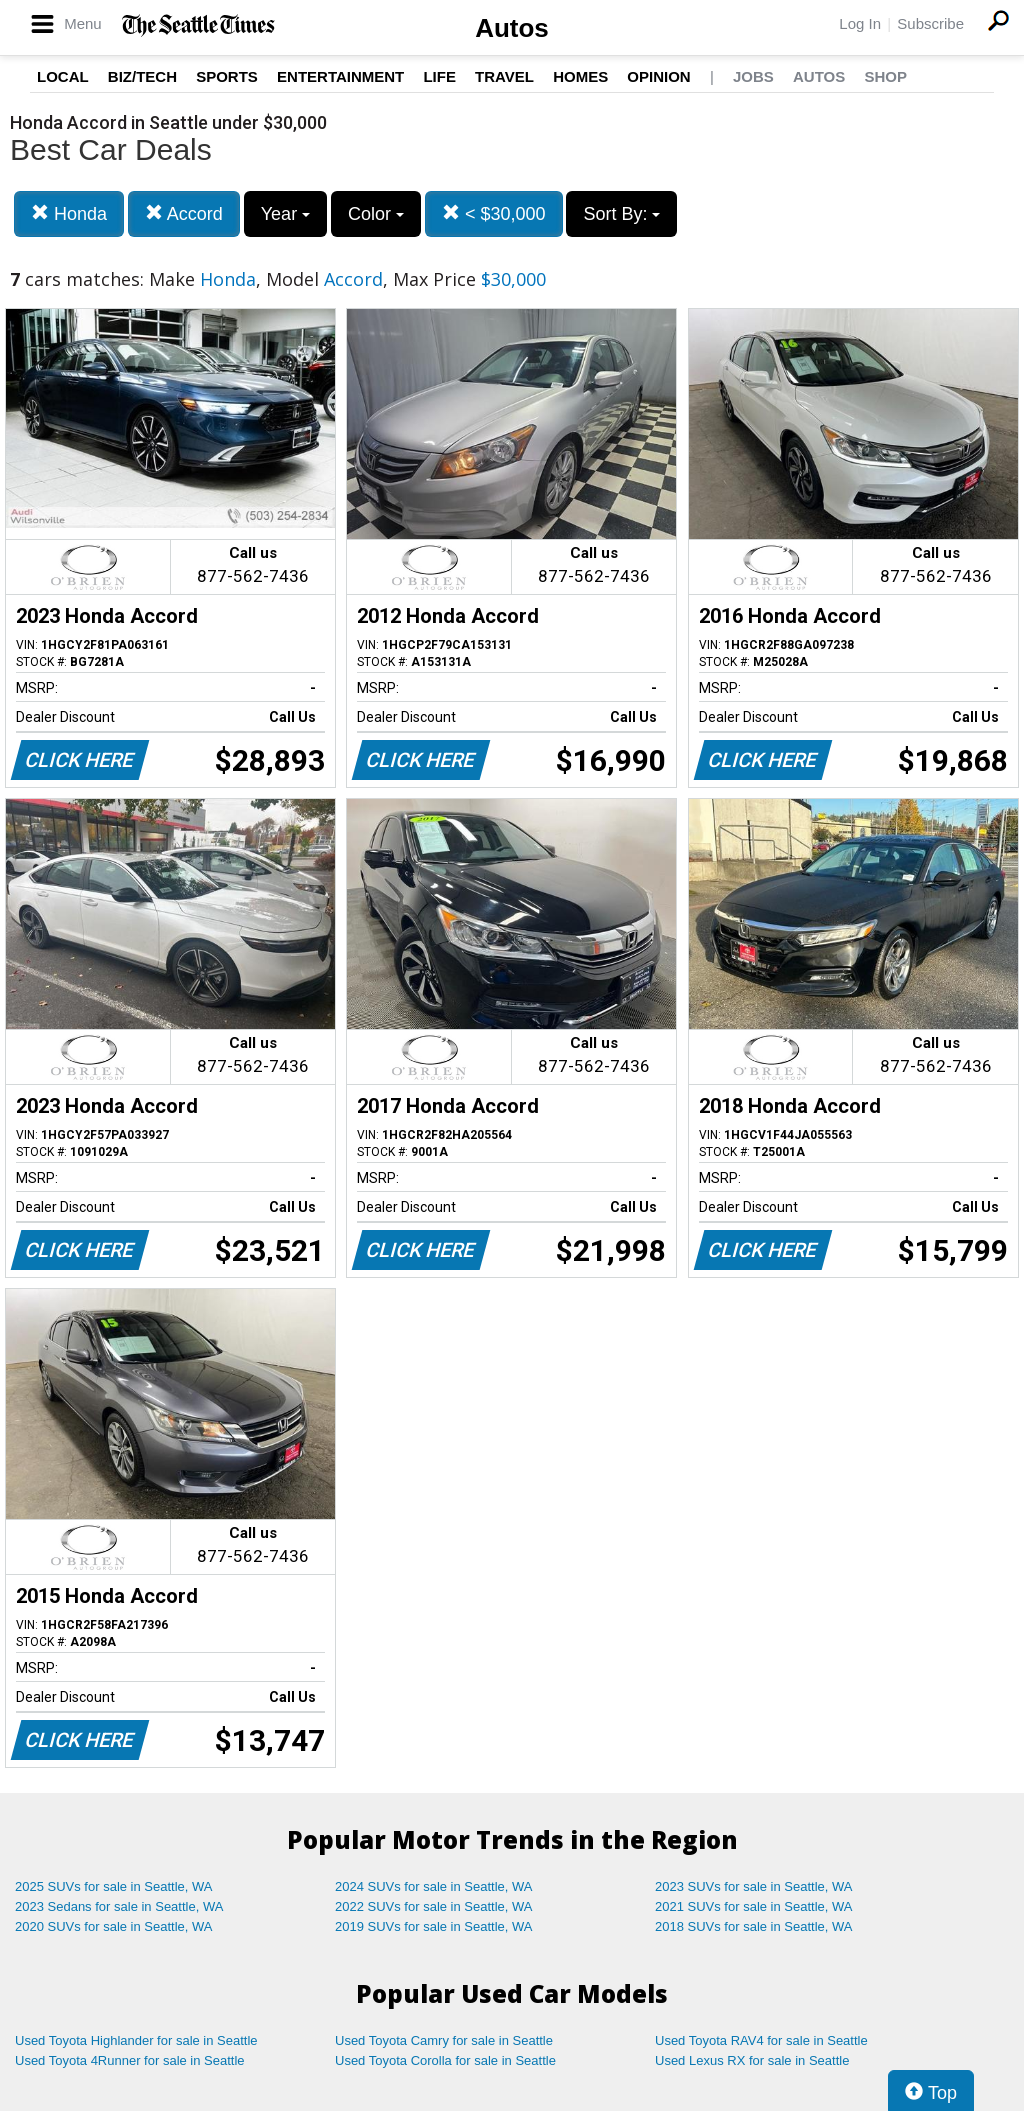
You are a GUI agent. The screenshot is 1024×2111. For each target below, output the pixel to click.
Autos (512, 28)
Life (439, 76)
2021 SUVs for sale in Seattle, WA (754, 1906)
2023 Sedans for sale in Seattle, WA (119, 1906)
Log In (860, 23)
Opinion (658, 76)
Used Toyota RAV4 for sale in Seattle (761, 2040)
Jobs (753, 76)
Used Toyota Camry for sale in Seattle (444, 2040)
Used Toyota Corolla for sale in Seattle (445, 2060)
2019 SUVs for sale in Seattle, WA (434, 1926)
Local (63, 76)
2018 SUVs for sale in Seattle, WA (754, 1926)
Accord (184, 213)
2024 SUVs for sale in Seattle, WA (434, 1886)
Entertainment (340, 76)
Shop (885, 76)
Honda (69, 213)
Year (285, 214)
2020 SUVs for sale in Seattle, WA (114, 1926)
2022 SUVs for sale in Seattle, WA (434, 1906)
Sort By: (621, 214)
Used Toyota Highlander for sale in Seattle (136, 2040)
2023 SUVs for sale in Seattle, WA (754, 1886)
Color (376, 214)
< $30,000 (494, 213)
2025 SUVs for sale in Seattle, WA (114, 1886)
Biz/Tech (142, 76)
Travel (504, 76)
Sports (227, 76)
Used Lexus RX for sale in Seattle (752, 2060)
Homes (580, 76)
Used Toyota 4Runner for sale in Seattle (130, 2060)
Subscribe (930, 23)
